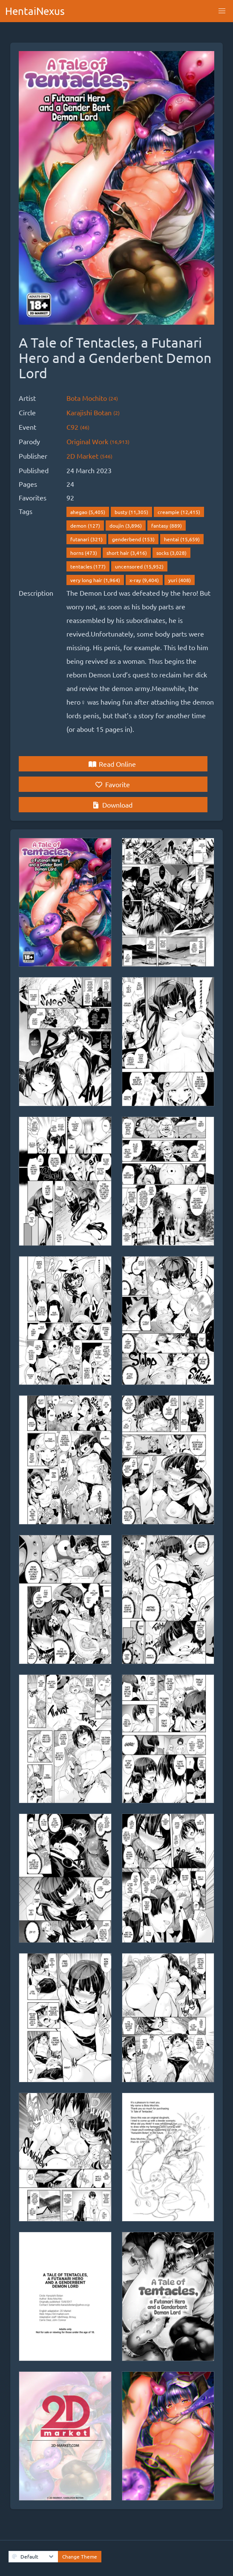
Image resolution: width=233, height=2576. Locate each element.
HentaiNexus (35, 11)
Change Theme (79, 2556)
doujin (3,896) (125, 525)
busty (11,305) (131, 511)
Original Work (97, 441)
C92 (77, 427)
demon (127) (85, 525)
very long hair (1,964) (95, 580)
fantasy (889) (166, 525)
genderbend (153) (133, 539)
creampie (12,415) (179, 511)
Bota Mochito (92, 398)
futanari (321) (86, 539)
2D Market (89, 455)
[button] (222, 11)
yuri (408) (179, 580)
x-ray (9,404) (144, 580)
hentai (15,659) (182, 539)
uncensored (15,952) (139, 566)
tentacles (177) (88, 566)
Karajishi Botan (93, 412)
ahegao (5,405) (87, 511)
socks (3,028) (171, 552)
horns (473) (83, 552)
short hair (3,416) (126, 552)
